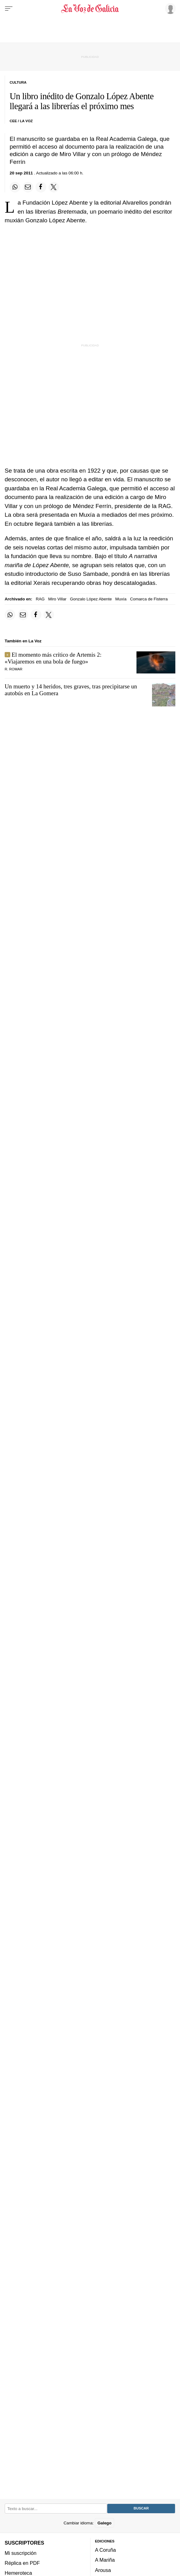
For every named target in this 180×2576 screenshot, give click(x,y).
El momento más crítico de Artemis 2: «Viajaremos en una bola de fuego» (53, 658)
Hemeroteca (18, 2573)
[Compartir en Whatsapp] (15, 187)
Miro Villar (57, 599)
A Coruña (105, 2550)
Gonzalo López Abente (91, 599)
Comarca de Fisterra (149, 599)
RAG (40, 599)
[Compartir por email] (28, 187)
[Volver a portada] (89, 8)
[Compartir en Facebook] (40, 187)
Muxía (121, 599)
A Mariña (105, 2560)
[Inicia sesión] (169, 8)
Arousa (103, 2570)
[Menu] (8, 8)
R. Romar (13, 669)
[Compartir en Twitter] (53, 187)
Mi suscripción (20, 2552)
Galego (104, 2522)
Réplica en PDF (22, 2562)
